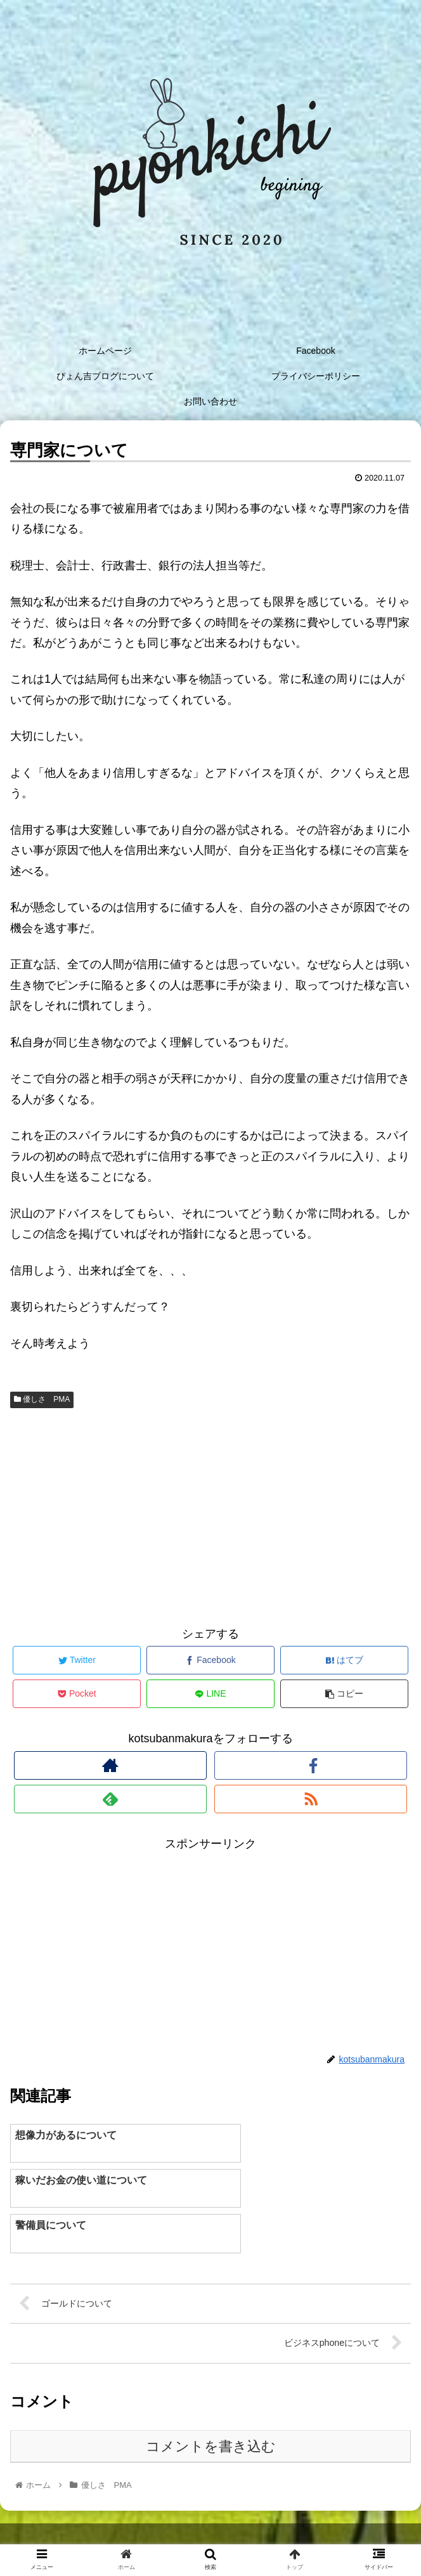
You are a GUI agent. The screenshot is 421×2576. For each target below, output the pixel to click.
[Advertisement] (210, 1514)
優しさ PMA (42, 1399)
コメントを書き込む (211, 2402)
